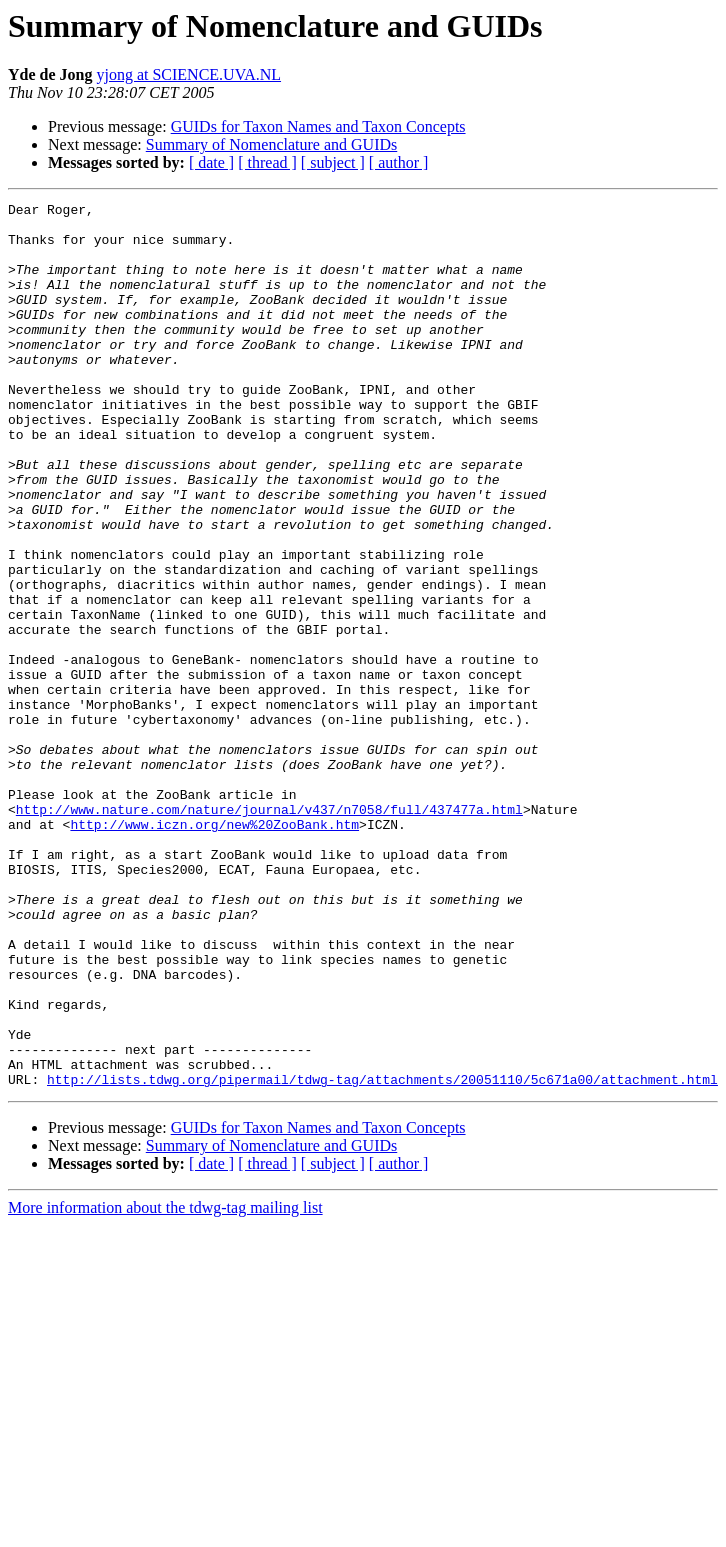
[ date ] (211, 162)
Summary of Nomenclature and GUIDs (272, 144)
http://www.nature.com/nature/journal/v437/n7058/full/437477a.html (269, 932)
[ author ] (399, 162)
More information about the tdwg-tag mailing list (165, 1384)
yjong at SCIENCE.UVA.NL (188, 74)
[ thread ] (267, 162)
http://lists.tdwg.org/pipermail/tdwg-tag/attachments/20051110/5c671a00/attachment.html (382, 1256)
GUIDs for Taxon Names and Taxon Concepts (318, 126)
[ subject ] (333, 162)
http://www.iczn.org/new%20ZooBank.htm (214, 950)
